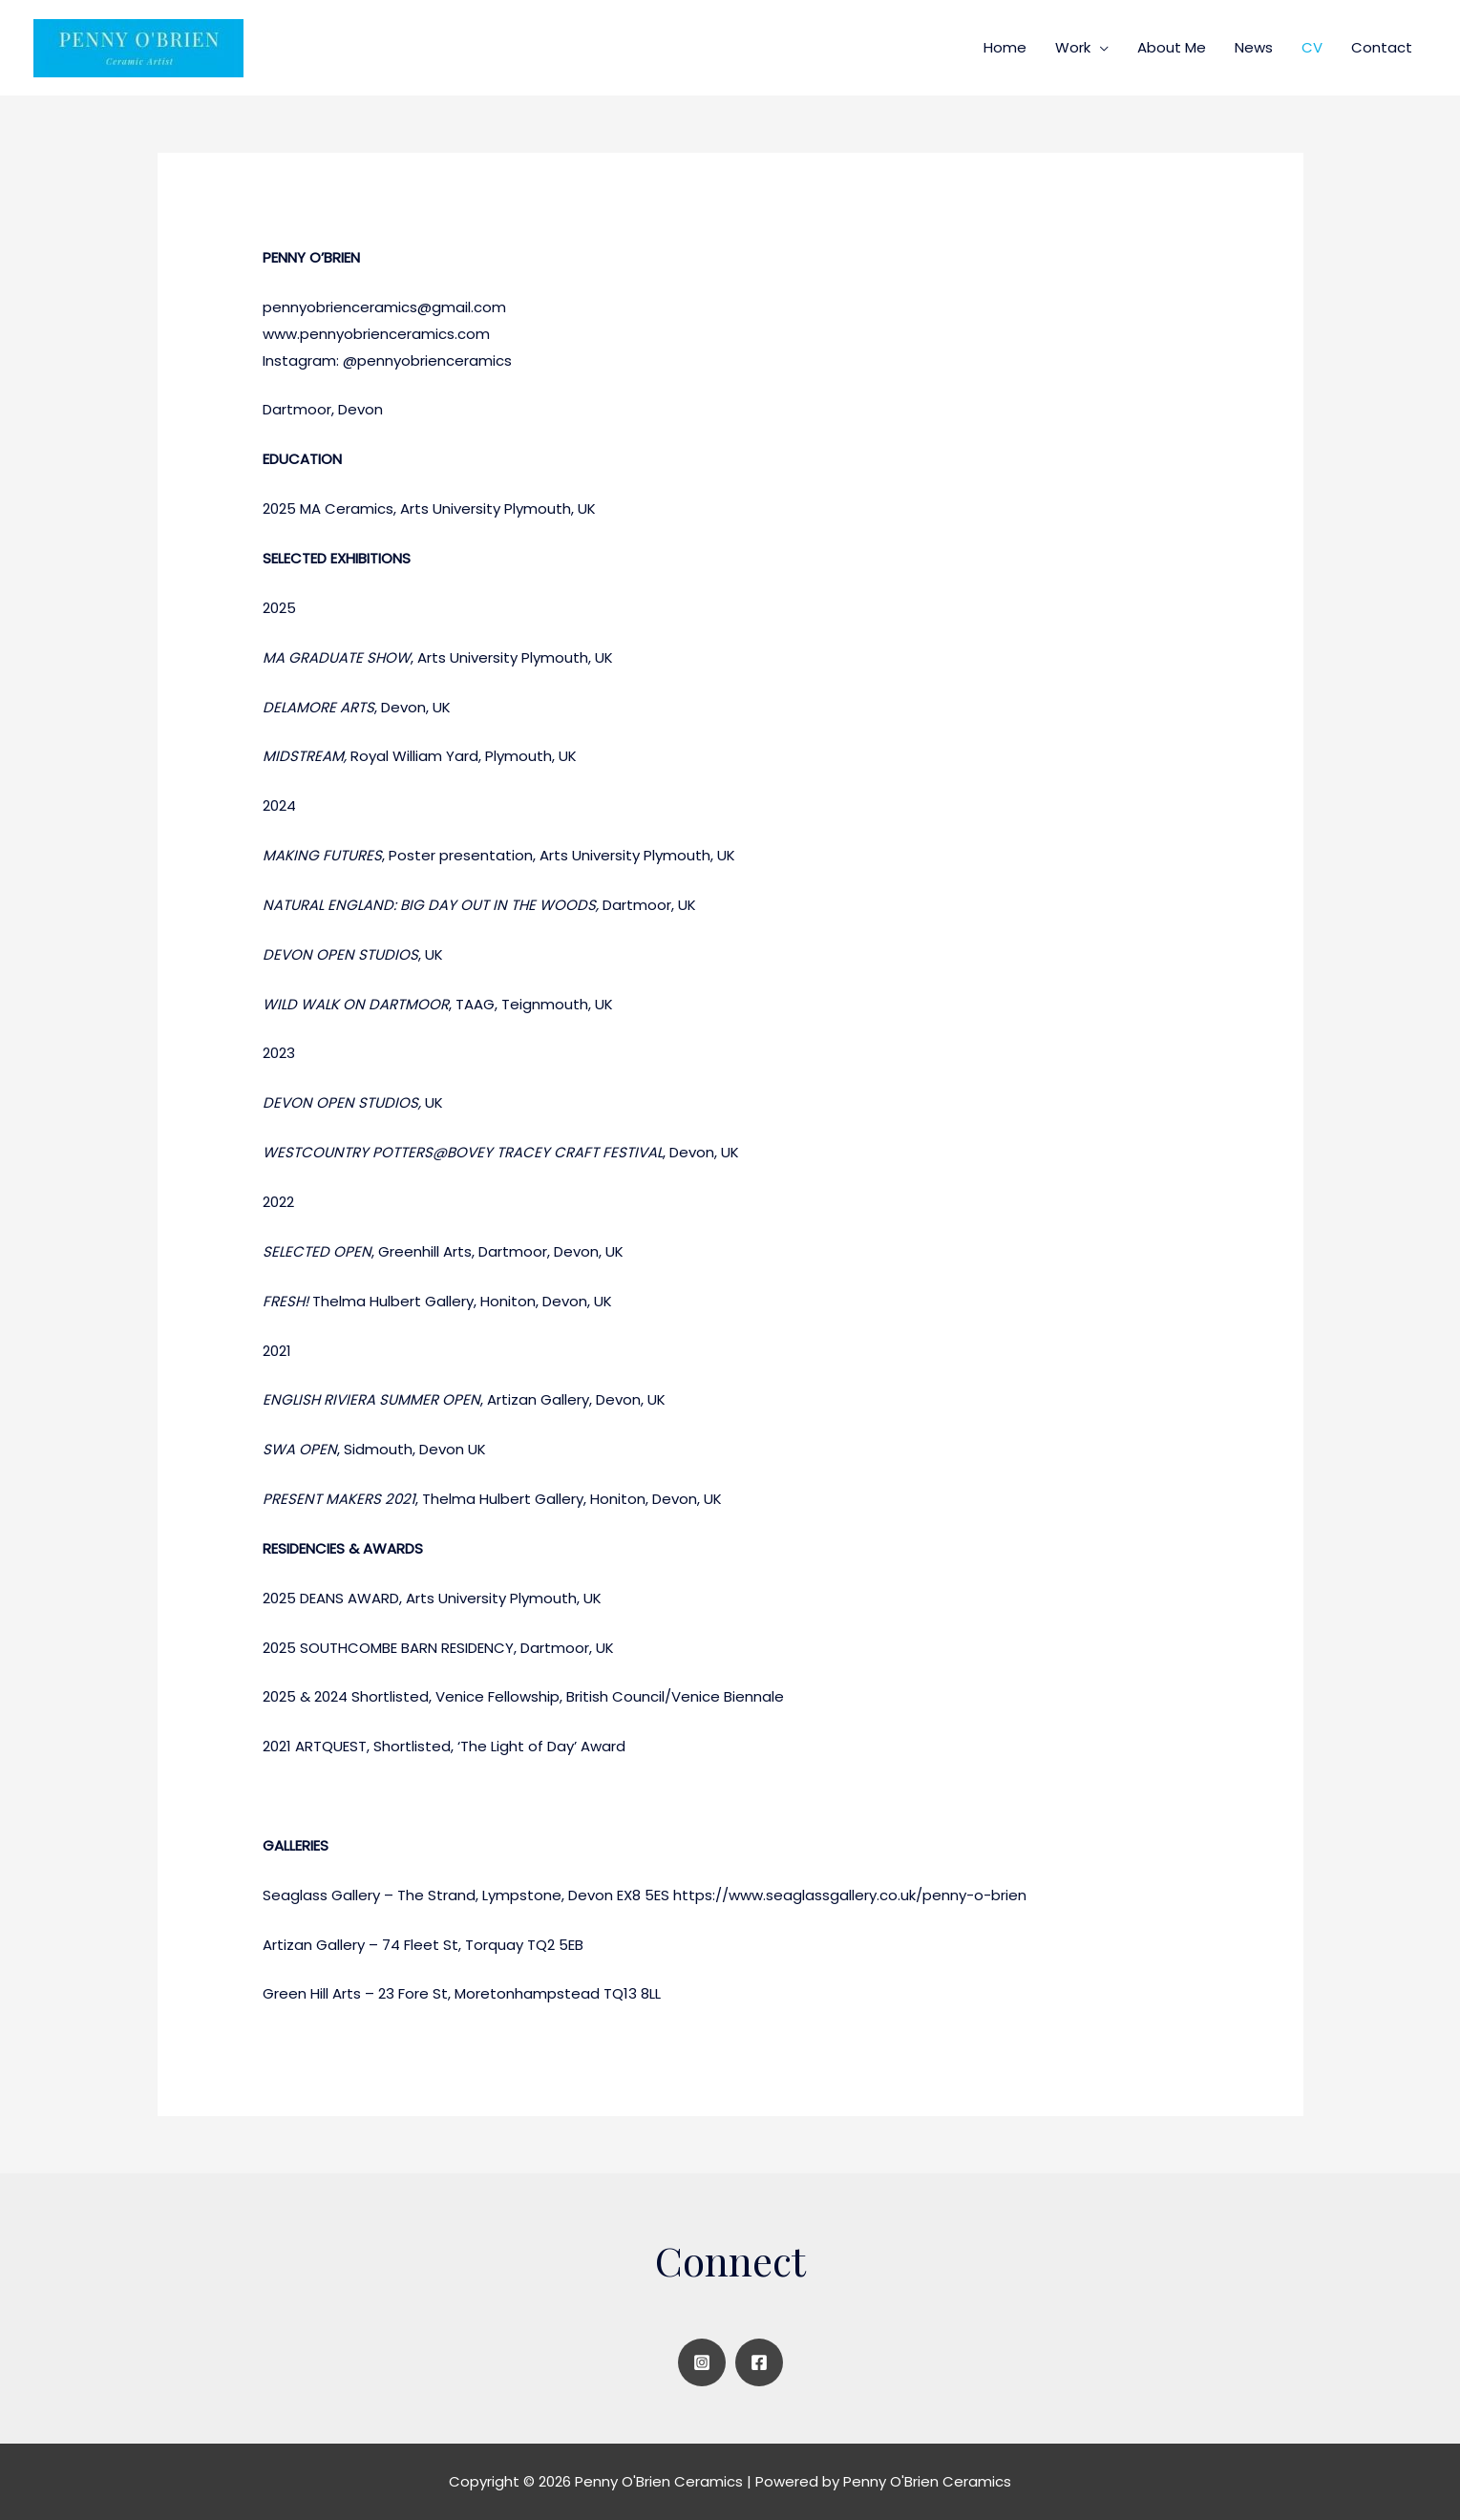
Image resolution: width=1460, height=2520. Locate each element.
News (1254, 47)
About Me (1171, 47)
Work (1072, 47)
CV (1311, 47)
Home (1005, 47)
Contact (1381, 47)
